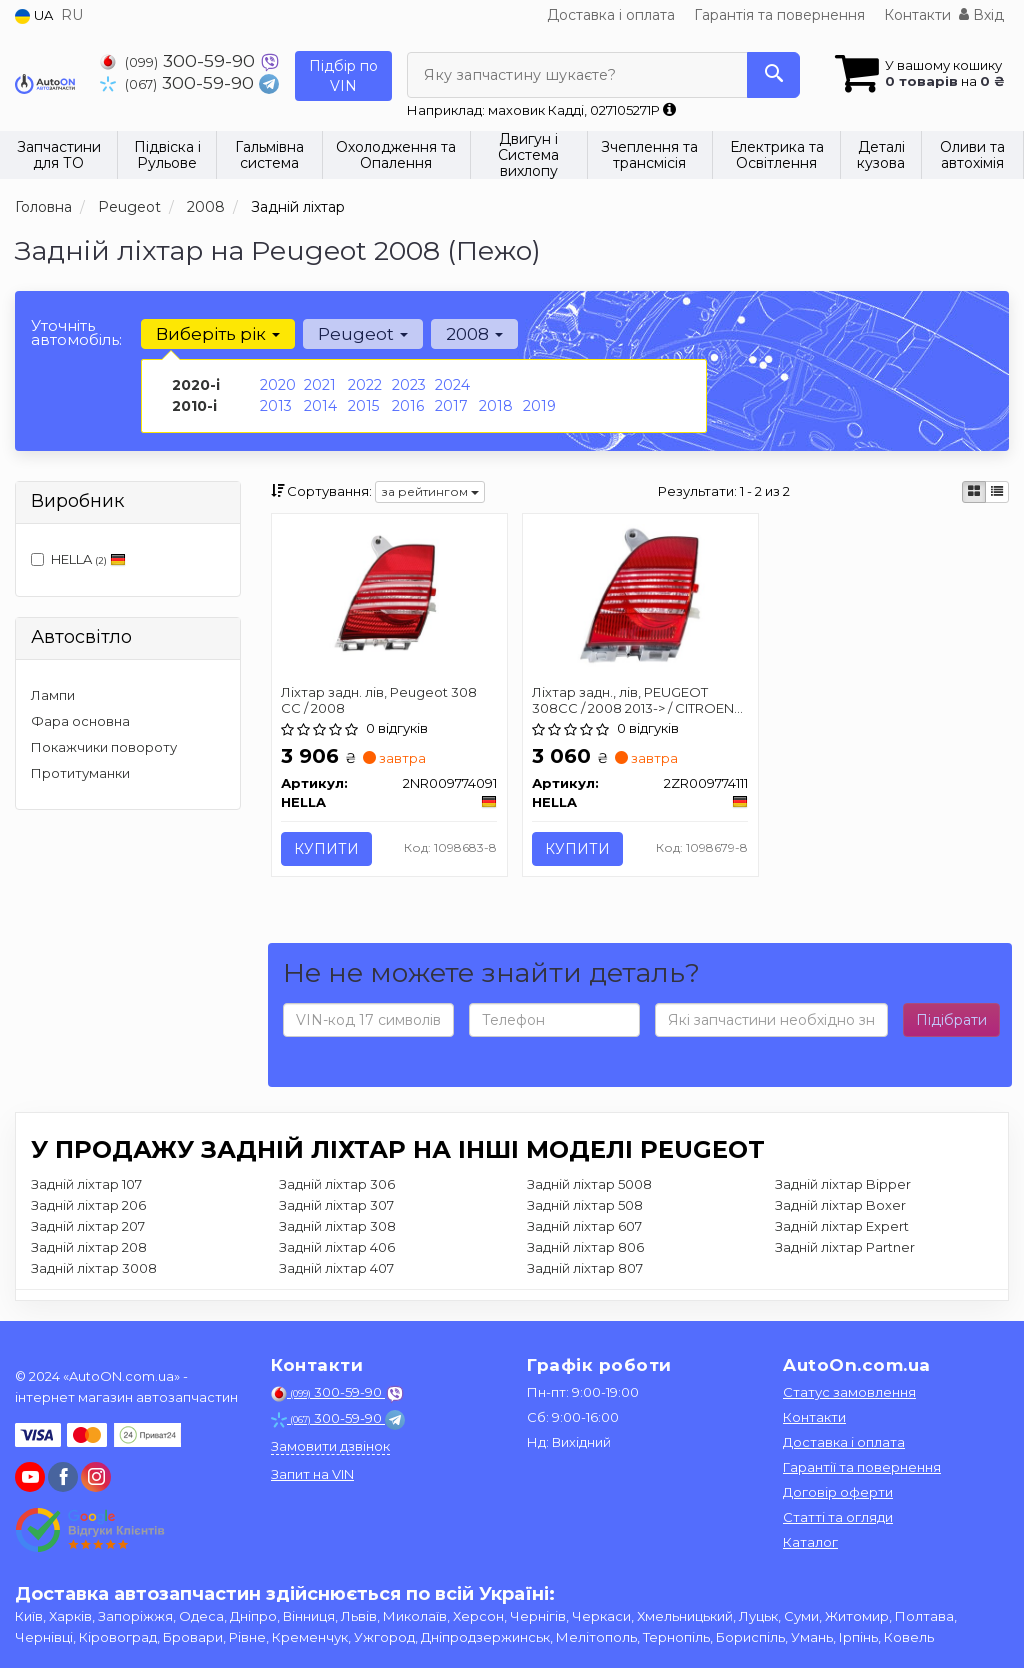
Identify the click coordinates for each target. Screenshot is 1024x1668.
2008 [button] (474, 334)
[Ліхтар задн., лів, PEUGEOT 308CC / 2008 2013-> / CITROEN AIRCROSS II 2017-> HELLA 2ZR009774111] (640, 595)
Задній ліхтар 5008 (589, 1184)
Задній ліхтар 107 (86, 1184)
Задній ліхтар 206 (88, 1205)
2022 (365, 385)
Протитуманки (80, 773)
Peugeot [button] (363, 334)
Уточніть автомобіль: (76, 332)
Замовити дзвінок (330, 1446)
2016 (408, 406)
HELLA (78, 559)
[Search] (772, 75)
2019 (539, 406)
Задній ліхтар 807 (585, 1268)
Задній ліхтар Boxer (840, 1205)
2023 (409, 385)
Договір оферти (838, 1492)
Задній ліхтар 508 (585, 1205)
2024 (452, 385)
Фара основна (80, 721)
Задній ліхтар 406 (337, 1247)
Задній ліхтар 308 (337, 1226)
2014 (320, 406)
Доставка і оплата (611, 15)
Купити (327, 849)
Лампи (53, 695)
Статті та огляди (838, 1517)
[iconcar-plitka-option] (974, 492)
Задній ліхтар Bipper (843, 1184)
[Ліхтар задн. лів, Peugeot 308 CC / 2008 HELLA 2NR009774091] (389, 594)
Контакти (917, 15)
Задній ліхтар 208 (89, 1247)
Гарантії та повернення (862, 1467)
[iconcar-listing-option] (997, 492)
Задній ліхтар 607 (584, 1226)
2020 (278, 385)
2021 (320, 385)
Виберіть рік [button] (218, 334)
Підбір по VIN (343, 76)
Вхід (981, 15)
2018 (496, 406)
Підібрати (951, 1020)
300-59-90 (180, 60)
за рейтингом (430, 491)
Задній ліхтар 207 (88, 1226)
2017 (451, 406)
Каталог (810, 1542)
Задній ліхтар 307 (336, 1205)
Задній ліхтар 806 (585, 1247)
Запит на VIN (312, 1474)
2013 (276, 406)
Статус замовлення (849, 1392)
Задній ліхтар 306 (337, 1184)
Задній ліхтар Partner (845, 1247)
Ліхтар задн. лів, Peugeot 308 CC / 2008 (380, 699)
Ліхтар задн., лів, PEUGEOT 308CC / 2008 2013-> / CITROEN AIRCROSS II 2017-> (634, 699)
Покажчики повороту (104, 747)
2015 (363, 406)
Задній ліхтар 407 (336, 1268)
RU (72, 15)
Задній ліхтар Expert (842, 1226)
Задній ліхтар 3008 (94, 1268)
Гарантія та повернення (779, 15)
